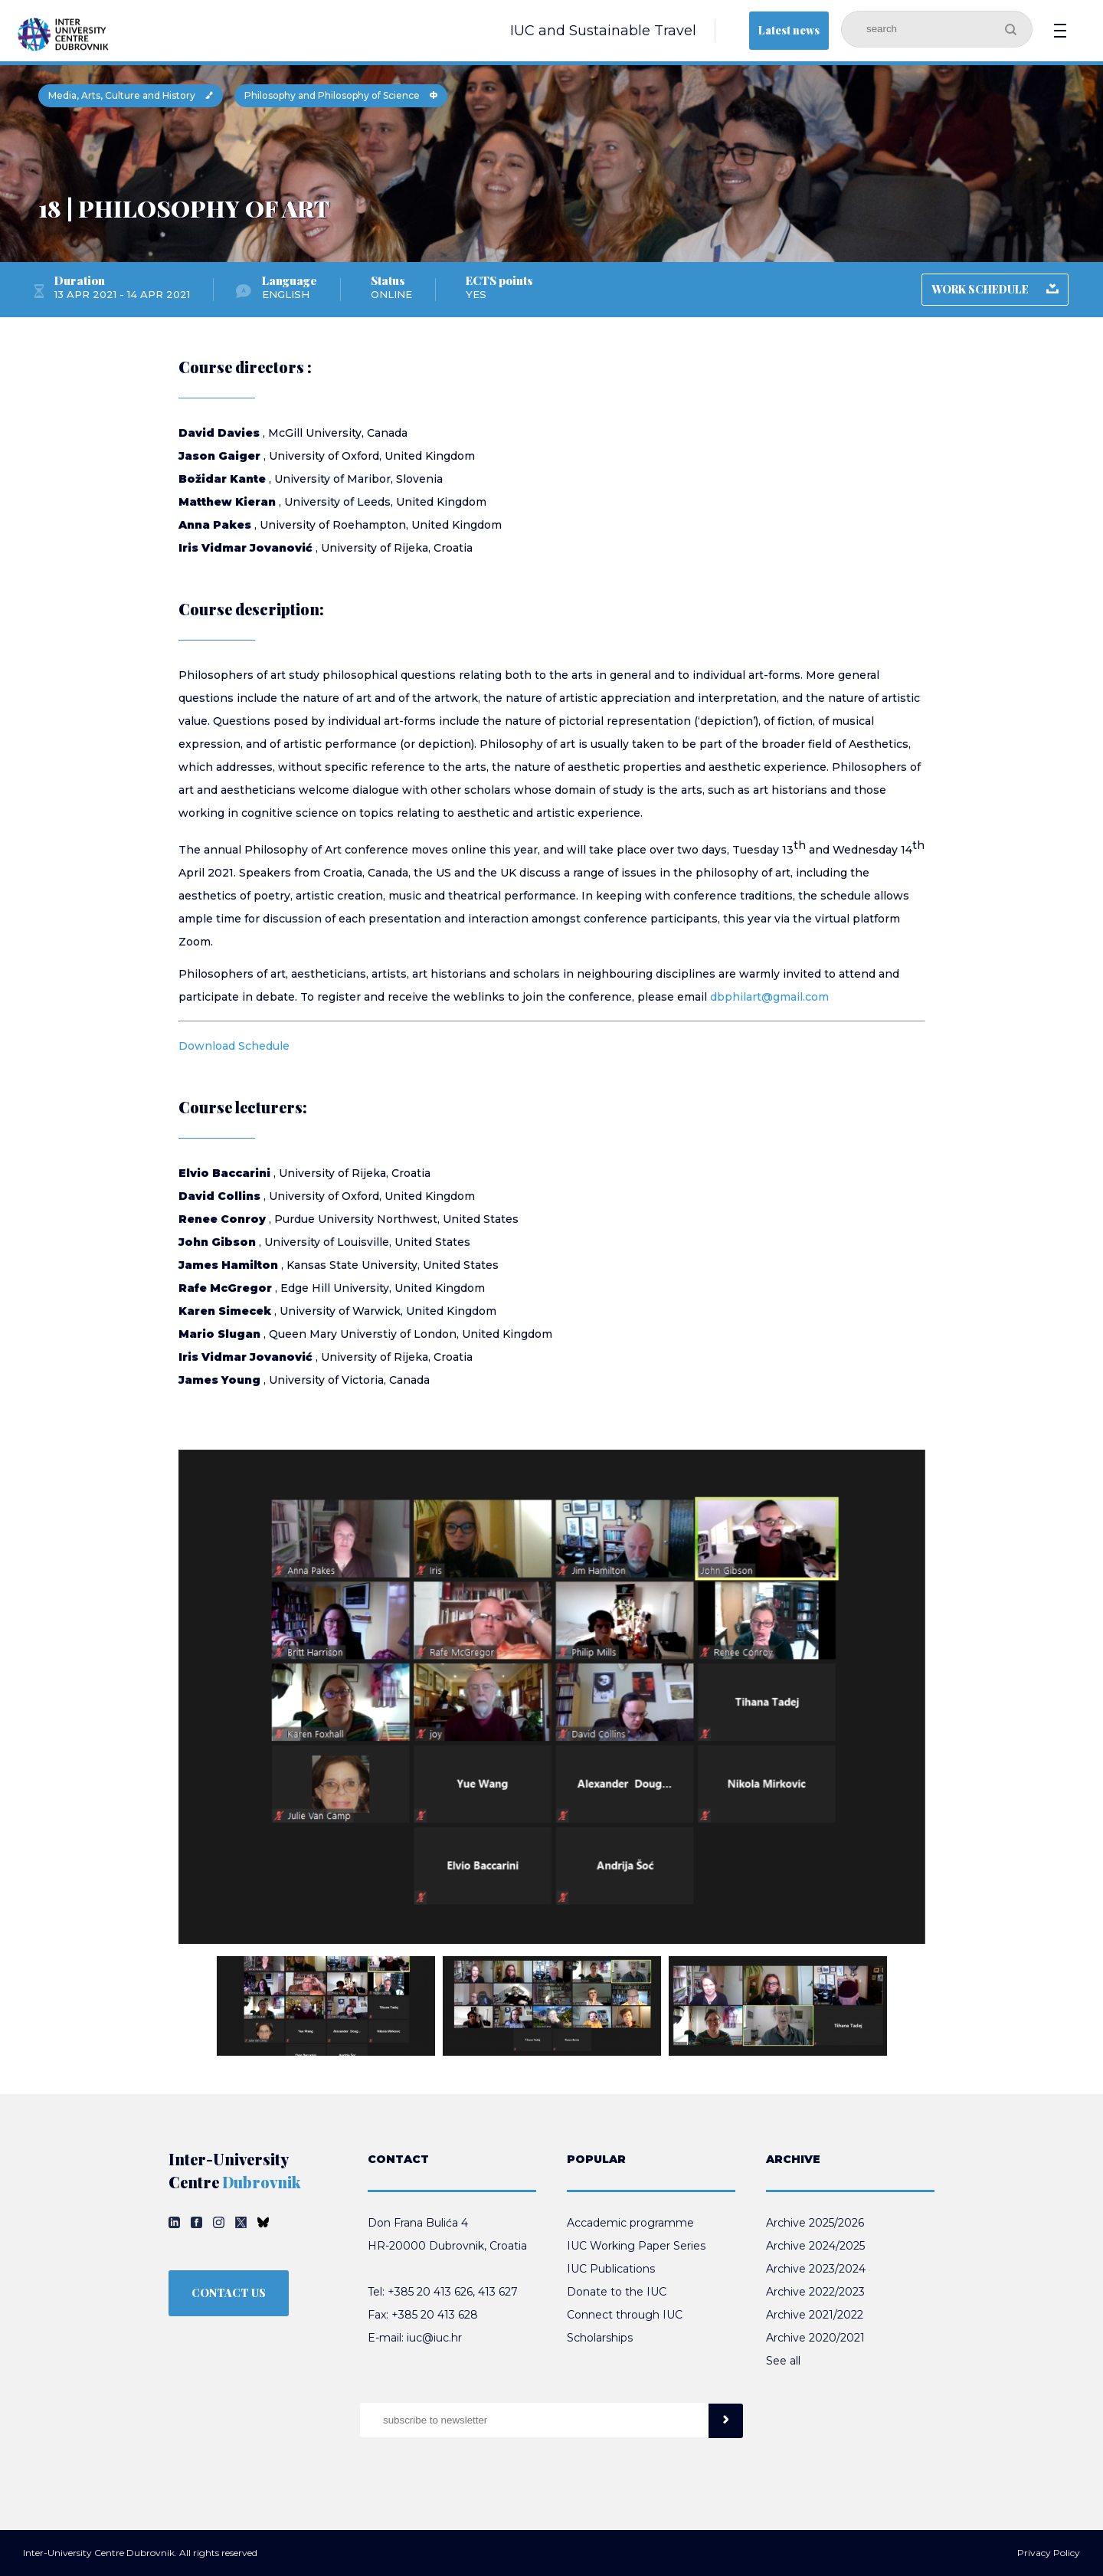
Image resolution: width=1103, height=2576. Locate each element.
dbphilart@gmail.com (769, 997)
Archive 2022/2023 (815, 2292)
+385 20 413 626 (430, 2292)
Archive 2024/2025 (815, 2246)
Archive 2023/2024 (816, 2269)
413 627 (498, 2292)
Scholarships (600, 2338)
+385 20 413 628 (434, 2315)
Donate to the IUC (616, 2292)
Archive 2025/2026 (815, 2223)
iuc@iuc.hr (434, 2338)
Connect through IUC (624, 2315)
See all (783, 2361)
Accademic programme (630, 2223)
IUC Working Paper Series (636, 2246)
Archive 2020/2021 (815, 2338)
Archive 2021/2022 (814, 2315)
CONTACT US (228, 2293)
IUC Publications (611, 2269)
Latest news (789, 30)
